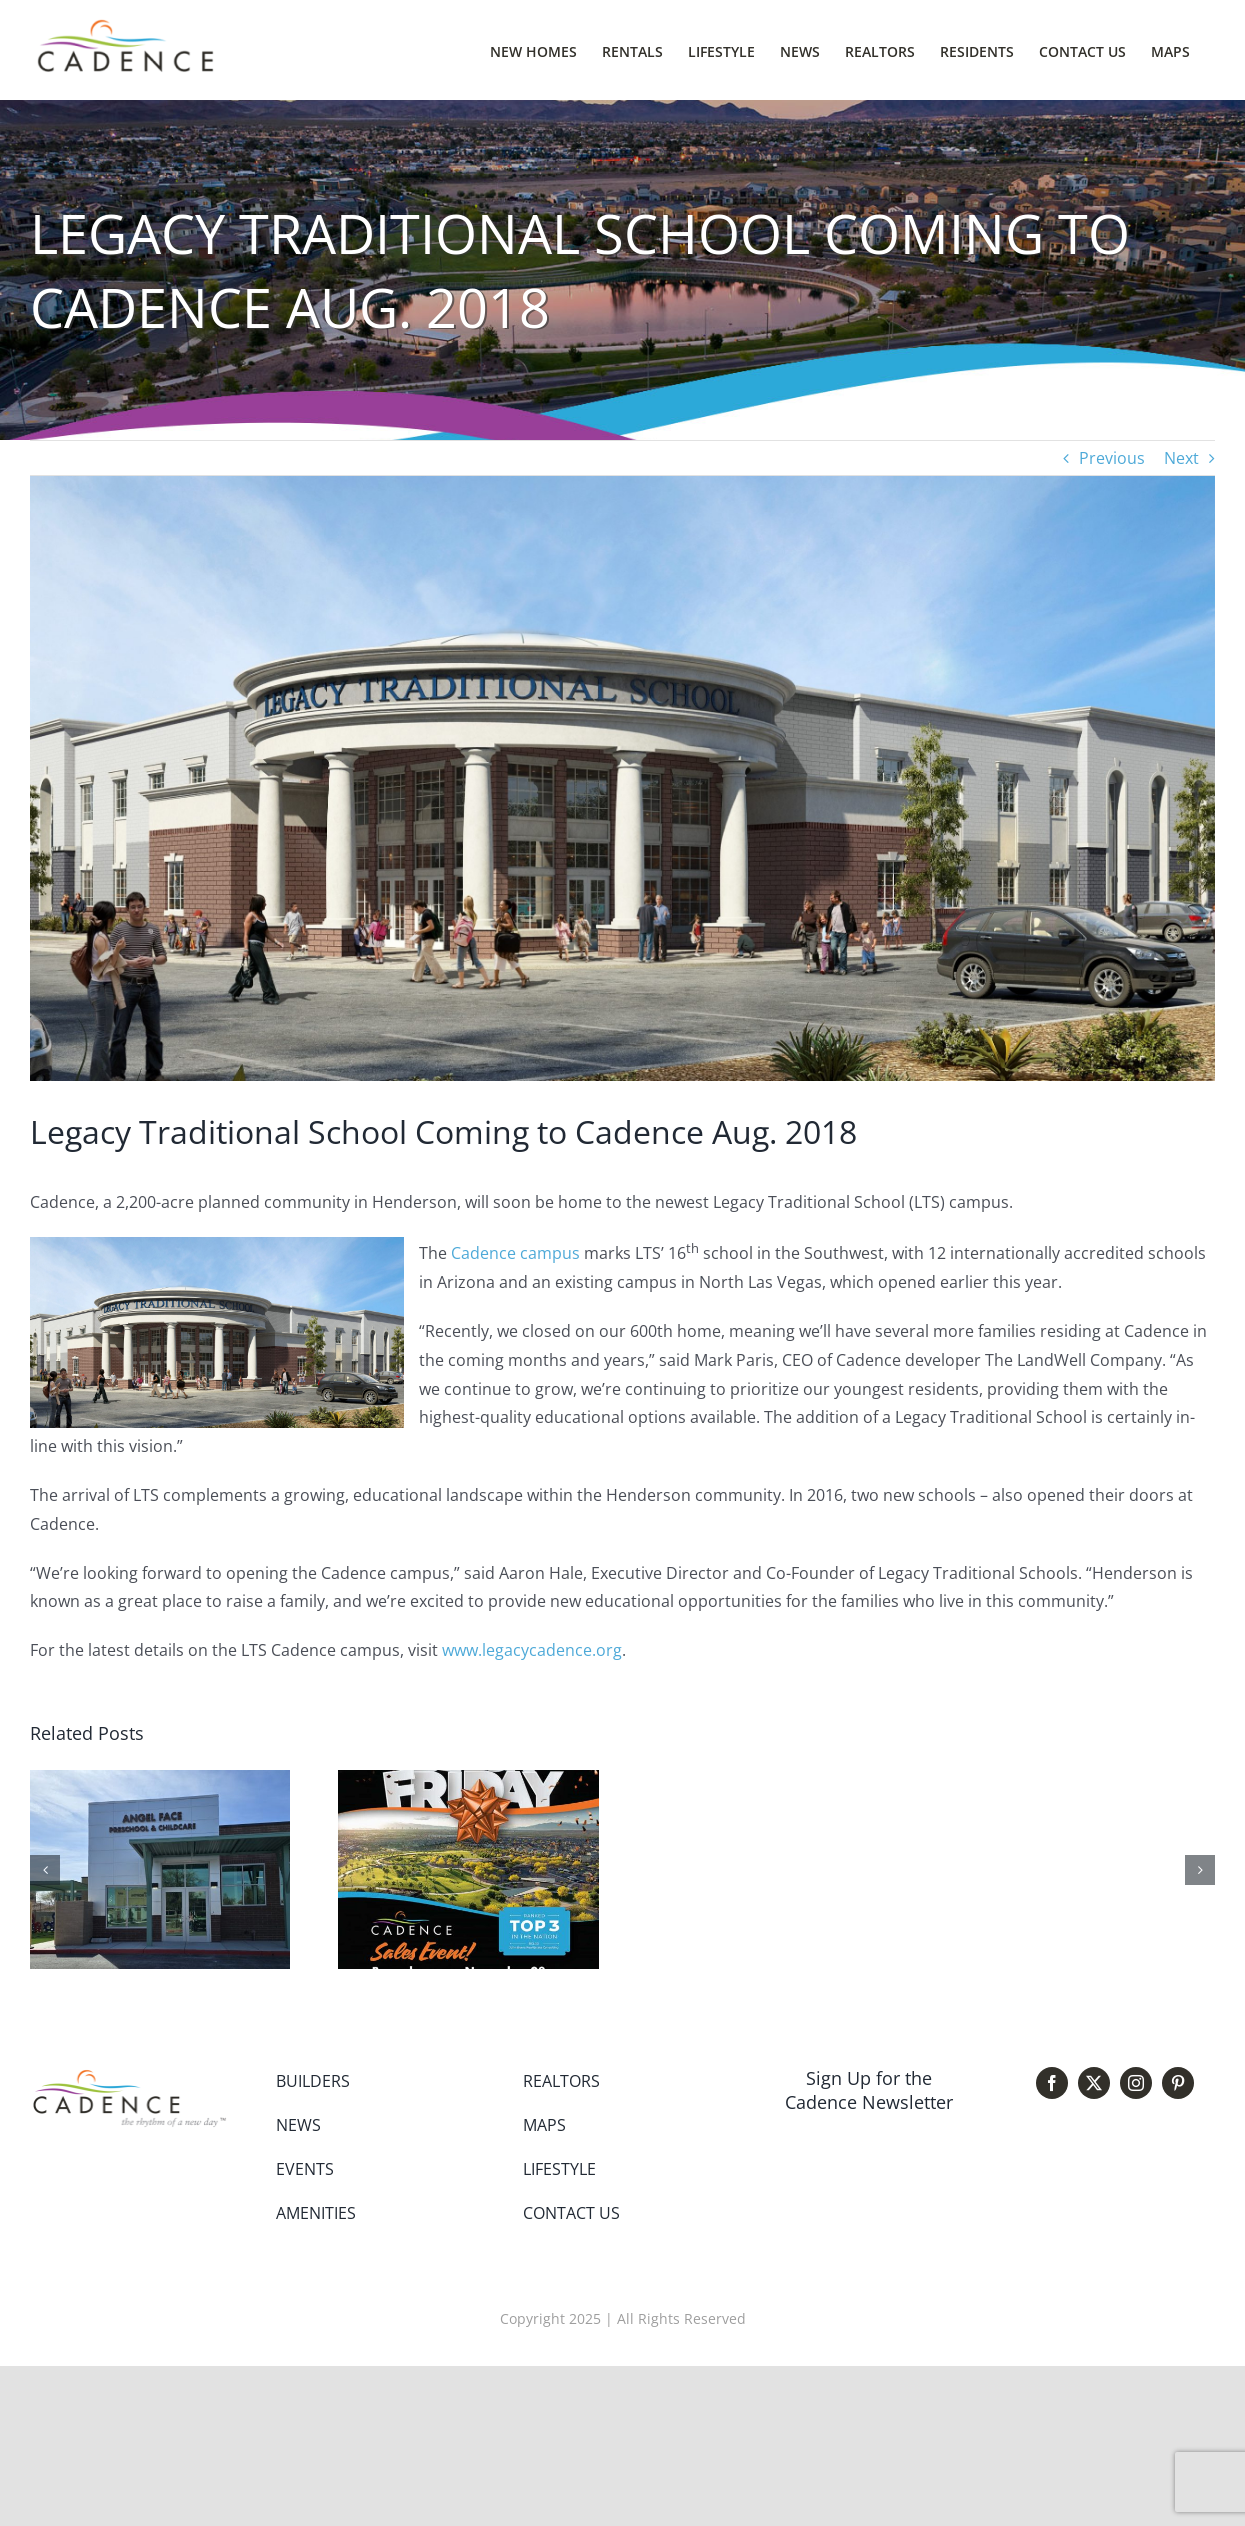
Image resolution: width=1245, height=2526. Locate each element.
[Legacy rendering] (622, 778)
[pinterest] (1178, 2083)
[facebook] (1052, 2083)
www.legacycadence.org (532, 1650)
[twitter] (1094, 2083)
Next (1181, 458)
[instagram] (1136, 2083)
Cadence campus (515, 1253)
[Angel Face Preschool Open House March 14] (160, 1781)
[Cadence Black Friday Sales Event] (468, 1781)
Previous (1112, 458)
